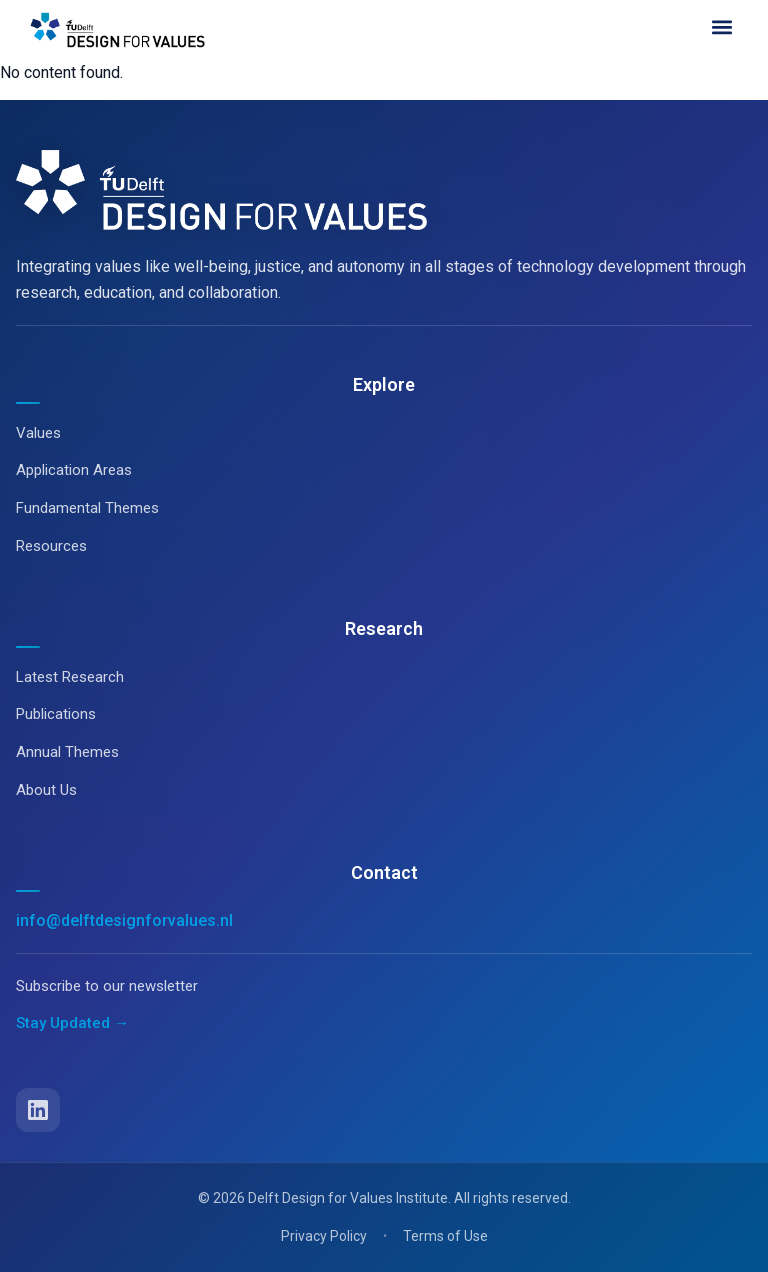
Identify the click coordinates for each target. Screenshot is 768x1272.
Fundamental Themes (87, 508)
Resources (51, 546)
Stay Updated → (72, 1023)
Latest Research (70, 677)
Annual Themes (67, 752)
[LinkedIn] (38, 1110)
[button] (721, 26)
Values (38, 433)
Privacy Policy (324, 1236)
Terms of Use (445, 1236)
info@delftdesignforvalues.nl (124, 920)
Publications (56, 714)
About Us (46, 790)
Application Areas (74, 470)
